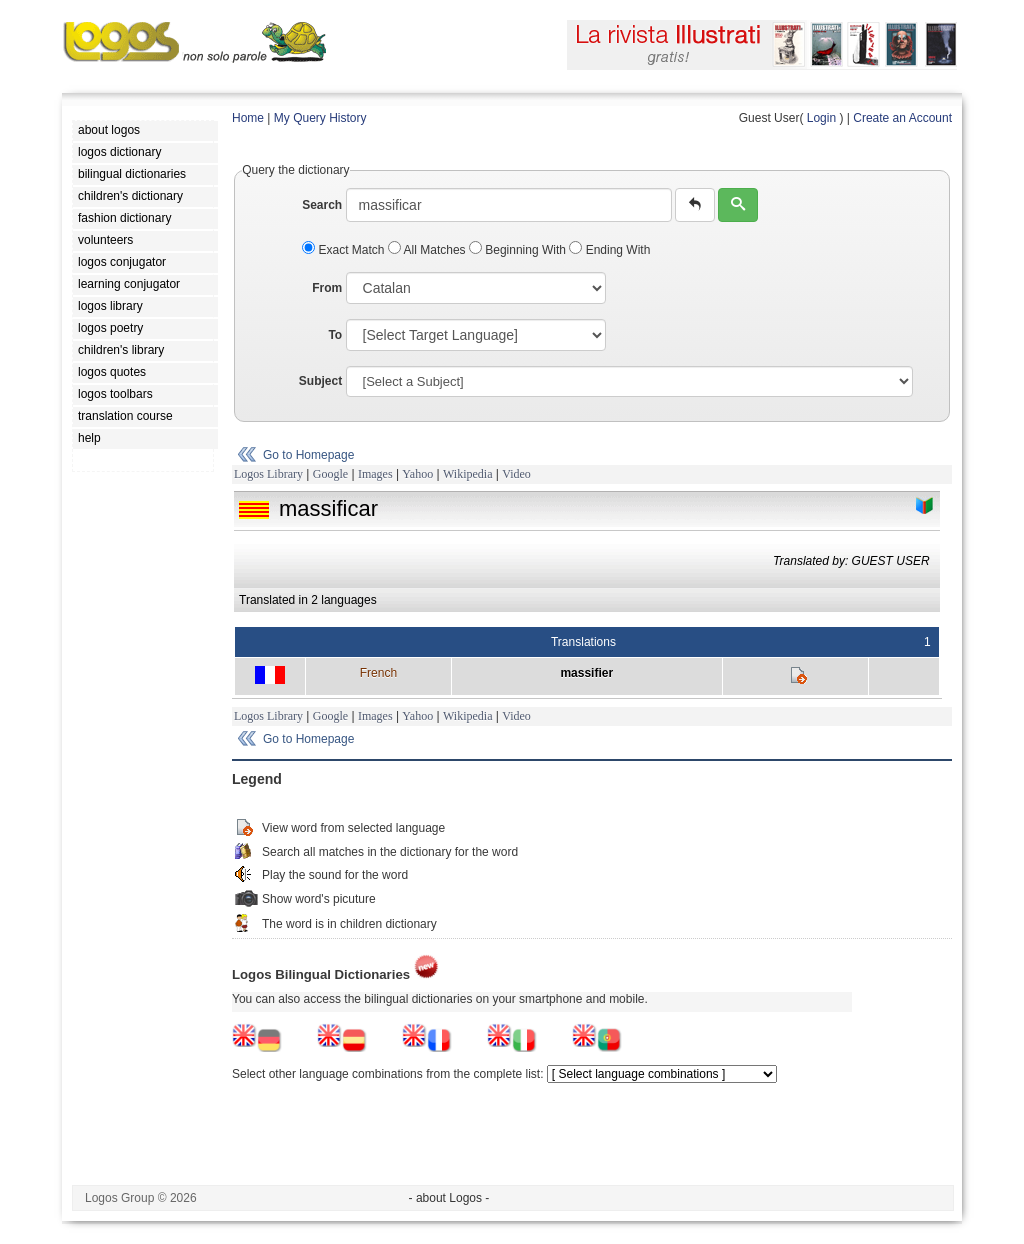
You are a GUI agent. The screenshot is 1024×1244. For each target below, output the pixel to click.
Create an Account (902, 118)
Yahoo (417, 474)
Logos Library (268, 474)
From (327, 288)
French (378, 673)
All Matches (428, 250)
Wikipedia (468, 474)
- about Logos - (449, 1198)
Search (322, 205)
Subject (320, 381)
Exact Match (345, 250)
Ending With (609, 250)
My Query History (320, 118)
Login (821, 118)
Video (516, 474)
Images (375, 474)
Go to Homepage (308, 455)
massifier (586, 673)
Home (248, 118)
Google (330, 474)
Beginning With (519, 250)
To (335, 335)
